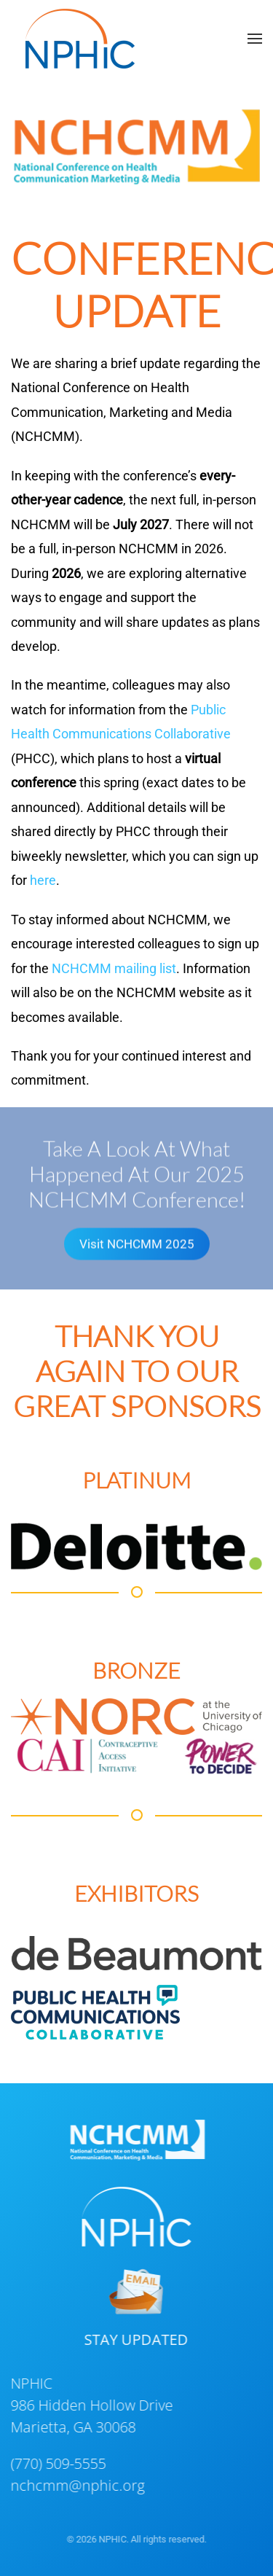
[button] (255, 38)
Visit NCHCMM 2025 (136, 1242)
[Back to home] (80, 38)
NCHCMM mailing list (114, 968)
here (43, 880)
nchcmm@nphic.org (76, 2485)
